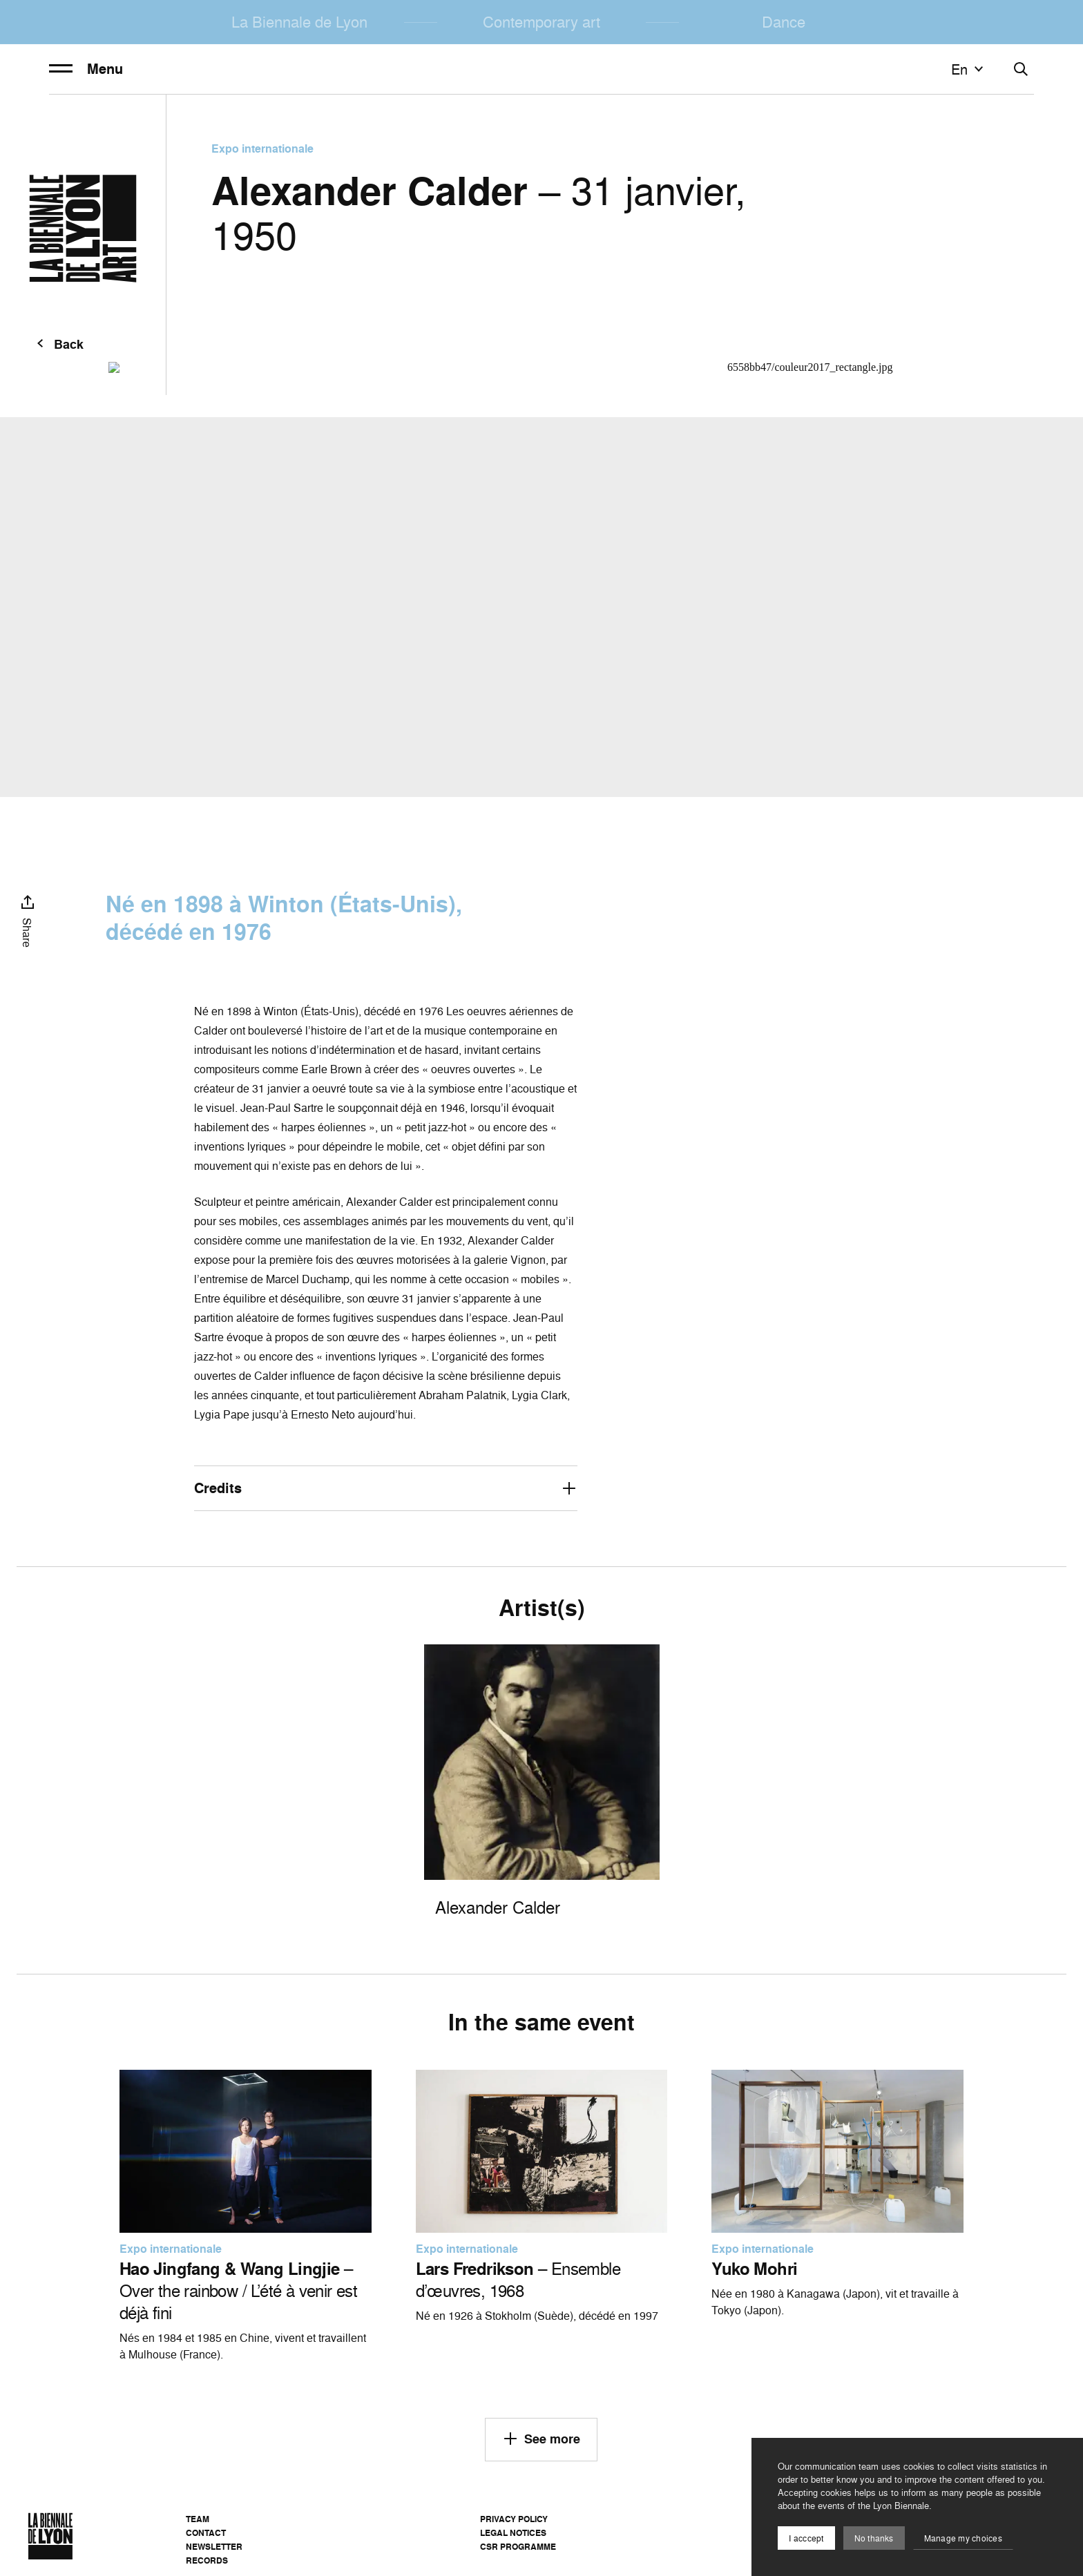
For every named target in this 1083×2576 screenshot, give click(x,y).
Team (197, 2519)
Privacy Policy (514, 2519)
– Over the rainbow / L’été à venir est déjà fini (238, 2291)
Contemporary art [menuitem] (541, 21)
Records (207, 2560)
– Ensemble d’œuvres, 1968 (518, 2280)
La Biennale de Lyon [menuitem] (299, 21)
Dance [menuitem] (783, 21)
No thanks (874, 2538)
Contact (206, 2533)
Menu (86, 69)
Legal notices (513, 2533)
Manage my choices (963, 2538)
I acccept (806, 2538)
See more (541, 2439)
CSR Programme (518, 2547)
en (969, 69)
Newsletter (214, 2547)
